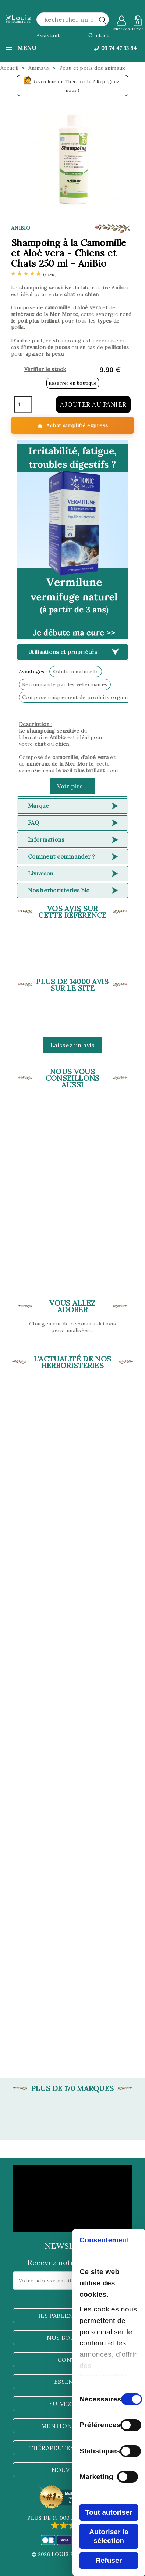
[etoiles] (33, 274)
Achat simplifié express (72, 425)
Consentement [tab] (104, 2240)
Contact (98, 35)
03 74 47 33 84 (115, 48)
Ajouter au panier (93, 404)
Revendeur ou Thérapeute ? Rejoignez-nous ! (72, 84)
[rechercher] (102, 19)
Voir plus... (72, 786)
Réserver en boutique (73, 383)
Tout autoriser (108, 2512)
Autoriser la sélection (108, 2536)
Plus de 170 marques (72, 2088)
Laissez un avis (72, 1045)
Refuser (109, 2560)
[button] (72, 539)
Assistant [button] (48, 35)
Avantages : (33, 671)
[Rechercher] (72, 19)
